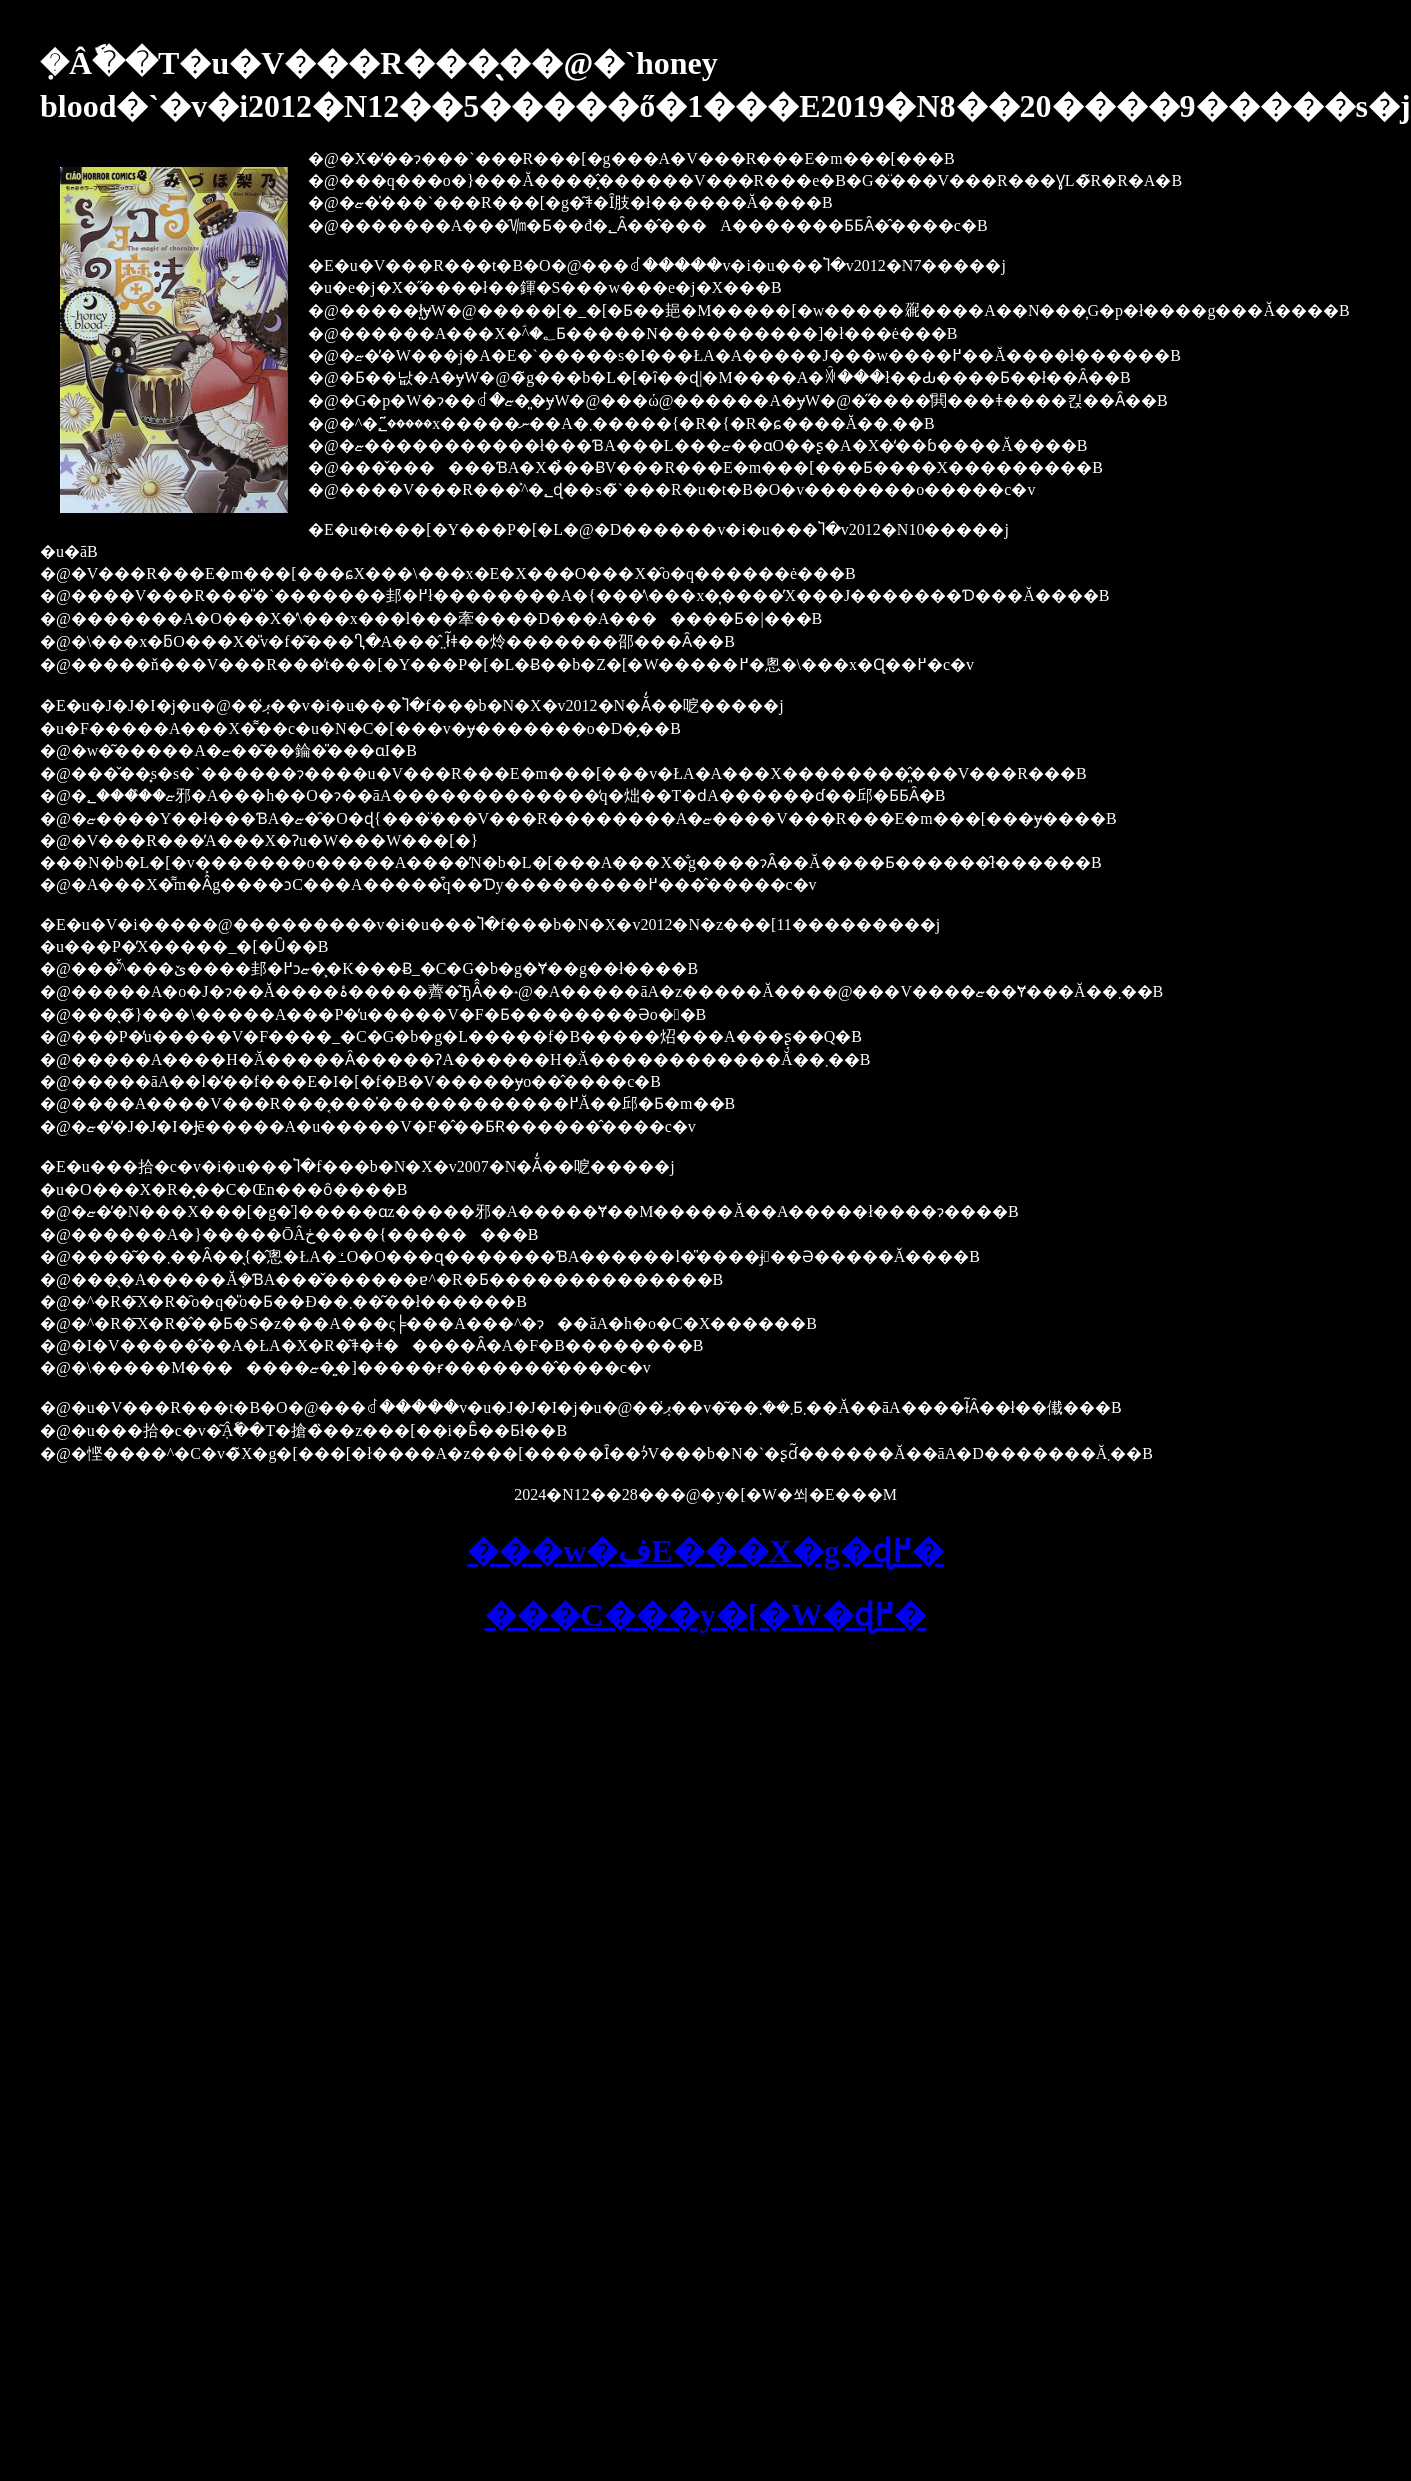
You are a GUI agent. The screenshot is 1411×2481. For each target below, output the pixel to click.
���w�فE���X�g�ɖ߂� (705, 1551)
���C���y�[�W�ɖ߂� (706, 1615)
